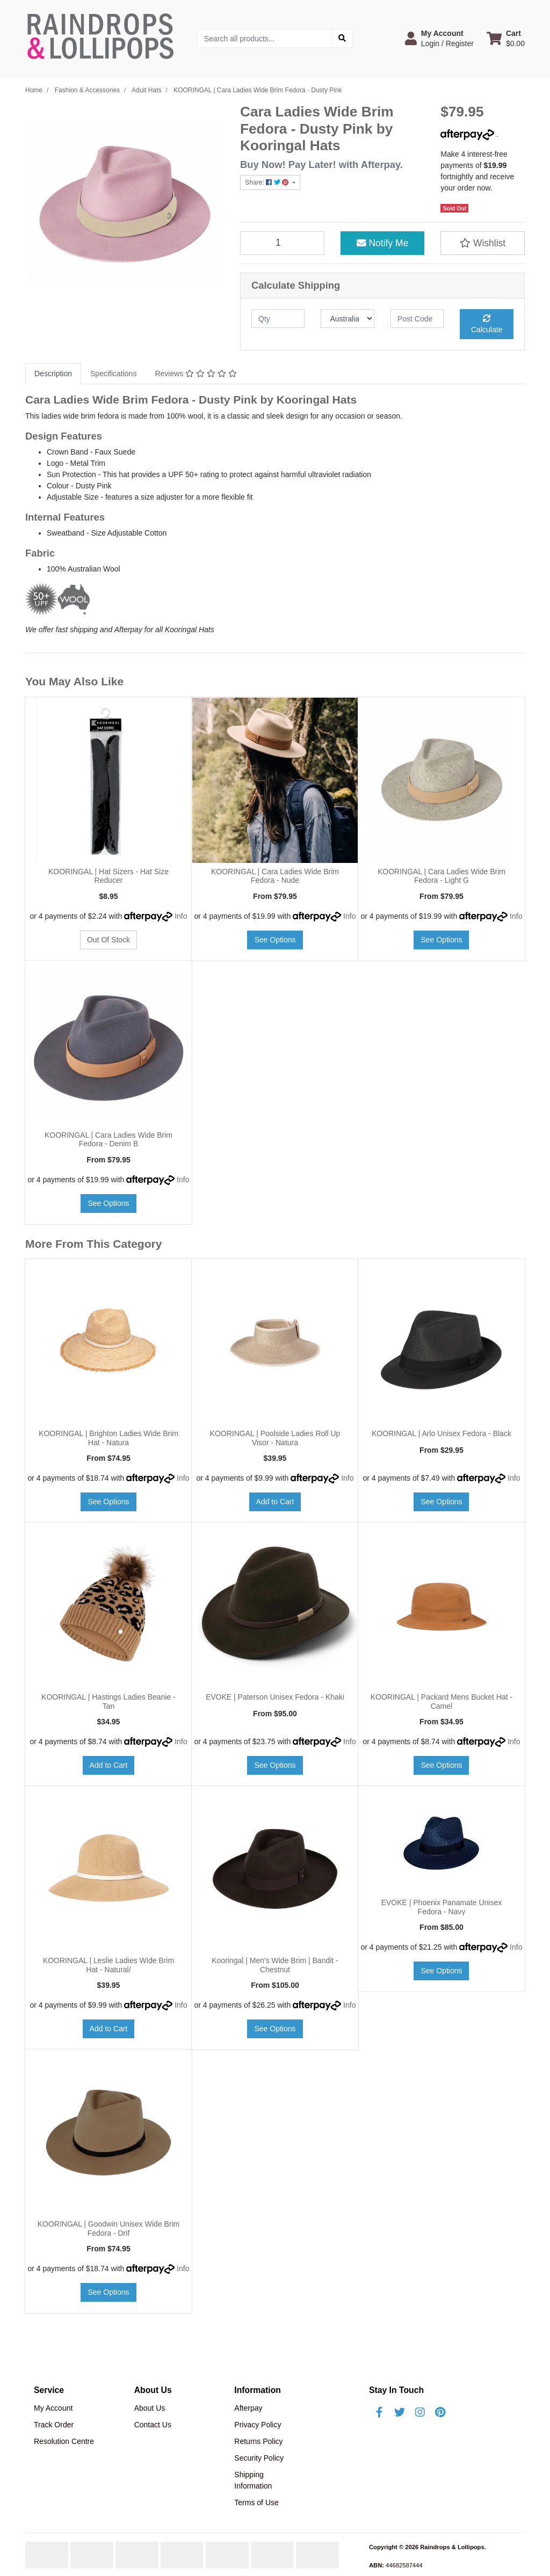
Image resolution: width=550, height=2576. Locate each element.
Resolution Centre (64, 2441)
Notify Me (383, 243)
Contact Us (152, 2424)
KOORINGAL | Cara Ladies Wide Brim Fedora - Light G (441, 876)
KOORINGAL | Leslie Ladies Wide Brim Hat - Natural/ (108, 1965)
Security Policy (259, 2458)
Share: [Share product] (268, 182)
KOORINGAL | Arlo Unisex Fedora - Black (441, 1433)
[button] (439, 38)
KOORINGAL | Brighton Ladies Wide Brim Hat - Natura (108, 1438)
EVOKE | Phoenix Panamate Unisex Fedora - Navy (441, 1907)
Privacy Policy (257, 2424)
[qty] (278, 318)
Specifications (113, 373)
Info (181, 916)
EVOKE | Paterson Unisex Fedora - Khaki (275, 1697)
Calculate (486, 324)
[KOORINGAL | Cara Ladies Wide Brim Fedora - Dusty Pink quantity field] (282, 243)
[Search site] (342, 38)
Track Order (54, 2424)
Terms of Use (256, 2502)
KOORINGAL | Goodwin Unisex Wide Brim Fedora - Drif (109, 2228)
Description (53, 373)
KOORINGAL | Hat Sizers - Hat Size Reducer (108, 876)
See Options (274, 939)
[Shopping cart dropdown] (506, 38)
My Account (53, 2408)
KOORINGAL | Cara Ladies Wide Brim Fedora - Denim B (108, 1139)
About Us (149, 2408)
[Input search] (264, 38)
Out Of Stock (108, 939)
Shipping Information (253, 2480)
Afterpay (248, 2408)
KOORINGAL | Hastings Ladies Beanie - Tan (108, 1701)
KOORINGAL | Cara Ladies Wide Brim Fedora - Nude (275, 876)
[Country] (347, 318)
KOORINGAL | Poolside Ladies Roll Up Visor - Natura (275, 1438)
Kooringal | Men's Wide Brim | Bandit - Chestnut (275, 1965)
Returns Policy (258, 2441)
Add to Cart (275, 1501)
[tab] (53, 373)
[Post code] (417, 318)
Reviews (195, 373)
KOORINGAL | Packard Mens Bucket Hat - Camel (442, 1701)
